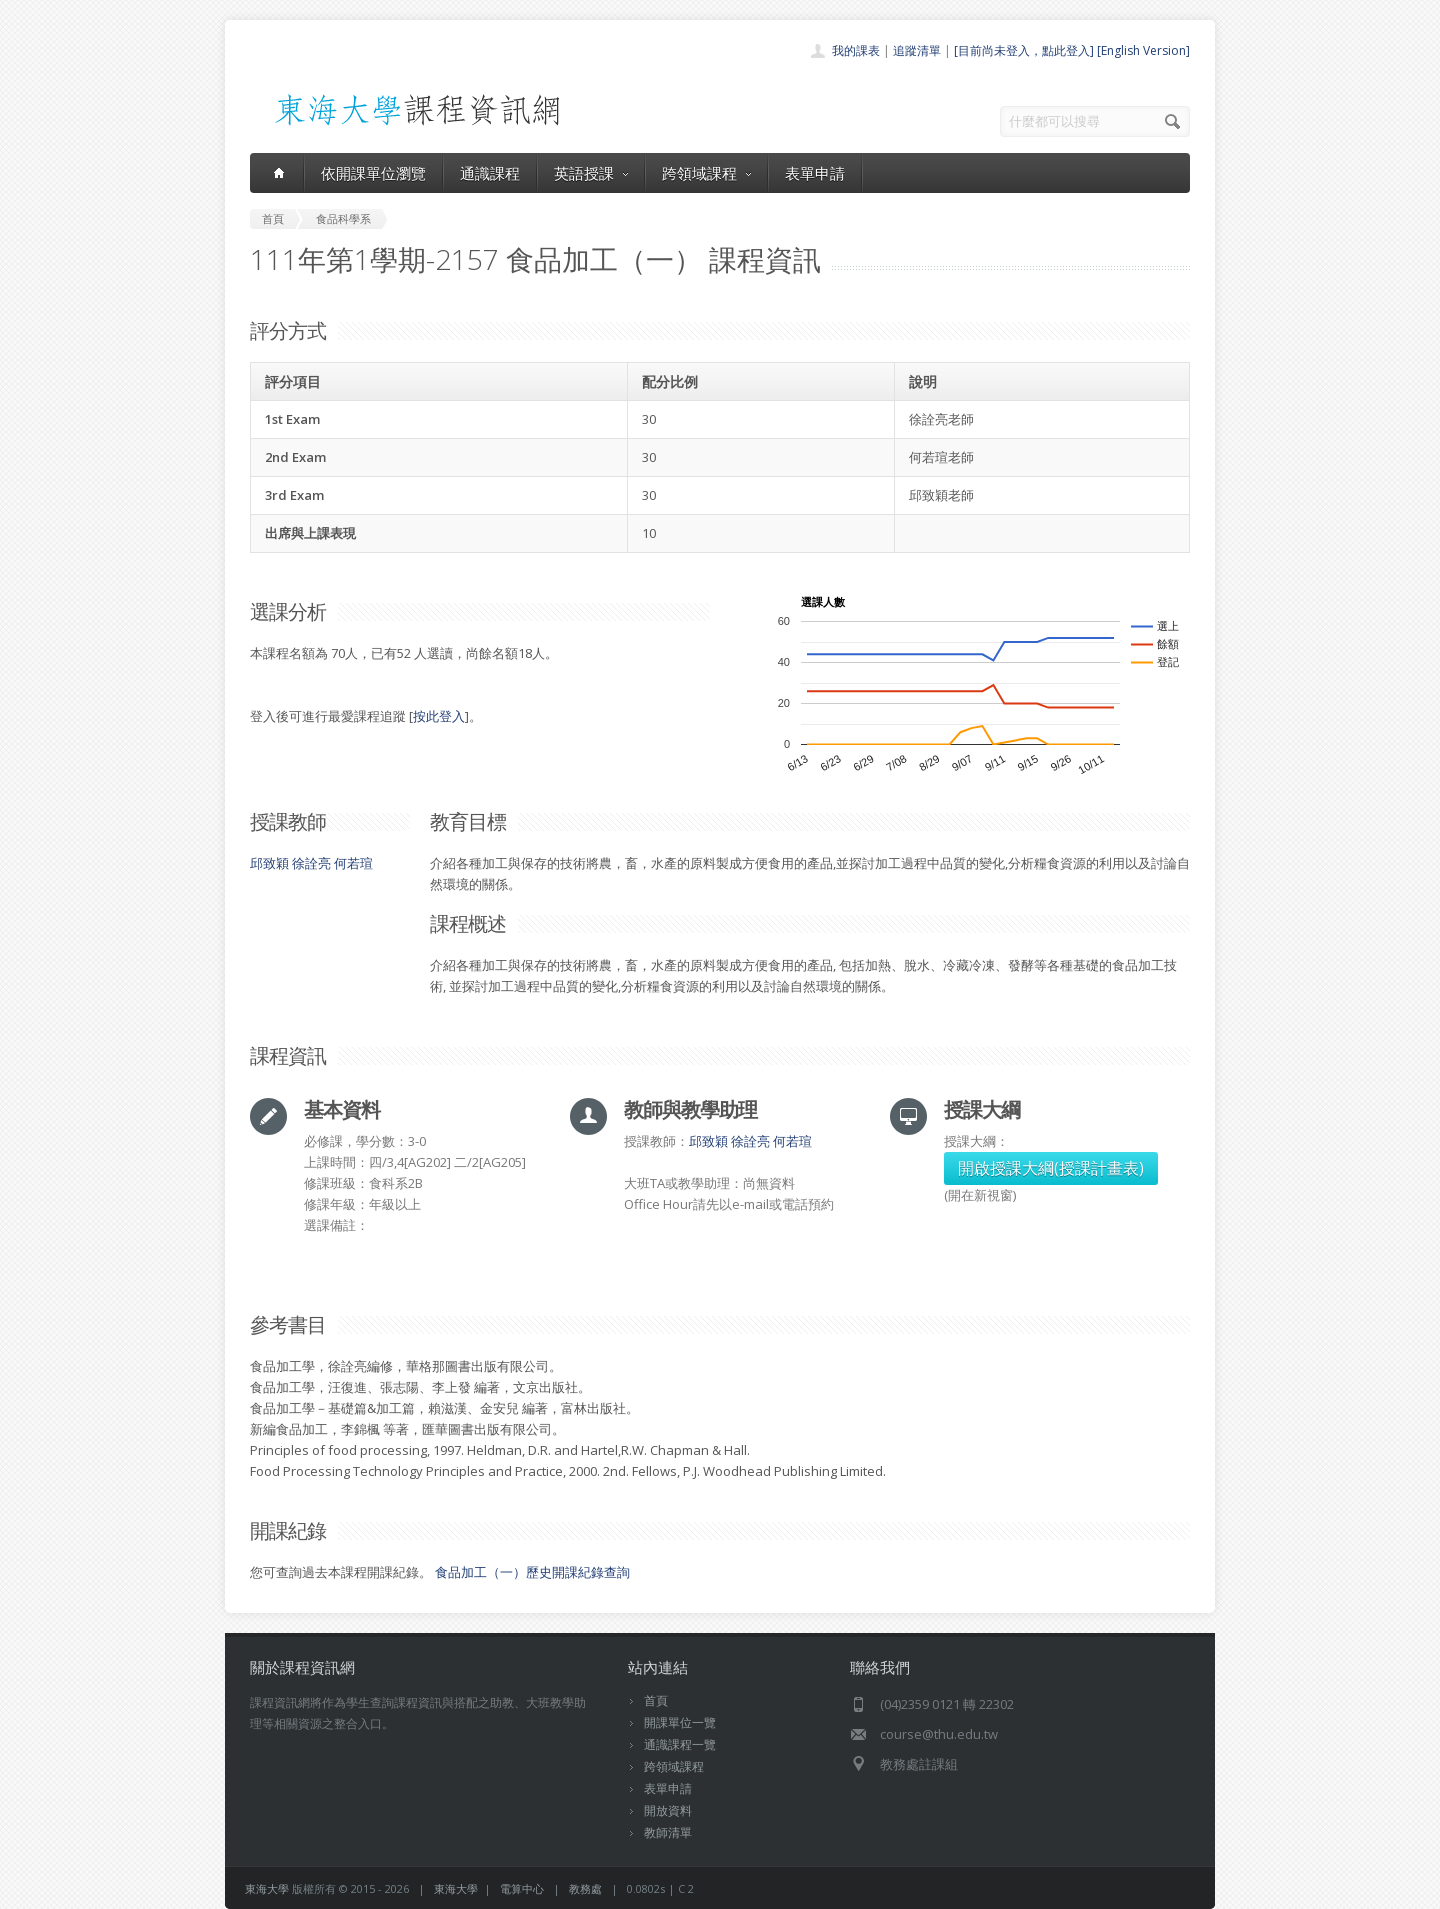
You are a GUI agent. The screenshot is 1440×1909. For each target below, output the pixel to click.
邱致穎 (269, 863)
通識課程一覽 (680, 1744)
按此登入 (439, 716)
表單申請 (815, 173)
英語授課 (591, 173)
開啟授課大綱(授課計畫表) (1051, 1168)
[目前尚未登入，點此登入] (1024, 50)
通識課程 (490, 173)
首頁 (656, 1700)
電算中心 (522, 1888)
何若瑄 (353, 863)
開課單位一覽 (680, 1722)
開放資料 (668, 1810)
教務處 (585, 1888)
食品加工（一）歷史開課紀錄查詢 (532, 1572)
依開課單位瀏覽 (373, 173)
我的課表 (856, 50)
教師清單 (668, 1832)
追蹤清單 (917, 50)
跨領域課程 (706, 173)
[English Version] (1143, 50)
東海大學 (267, 1888)
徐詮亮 (311, 863)
